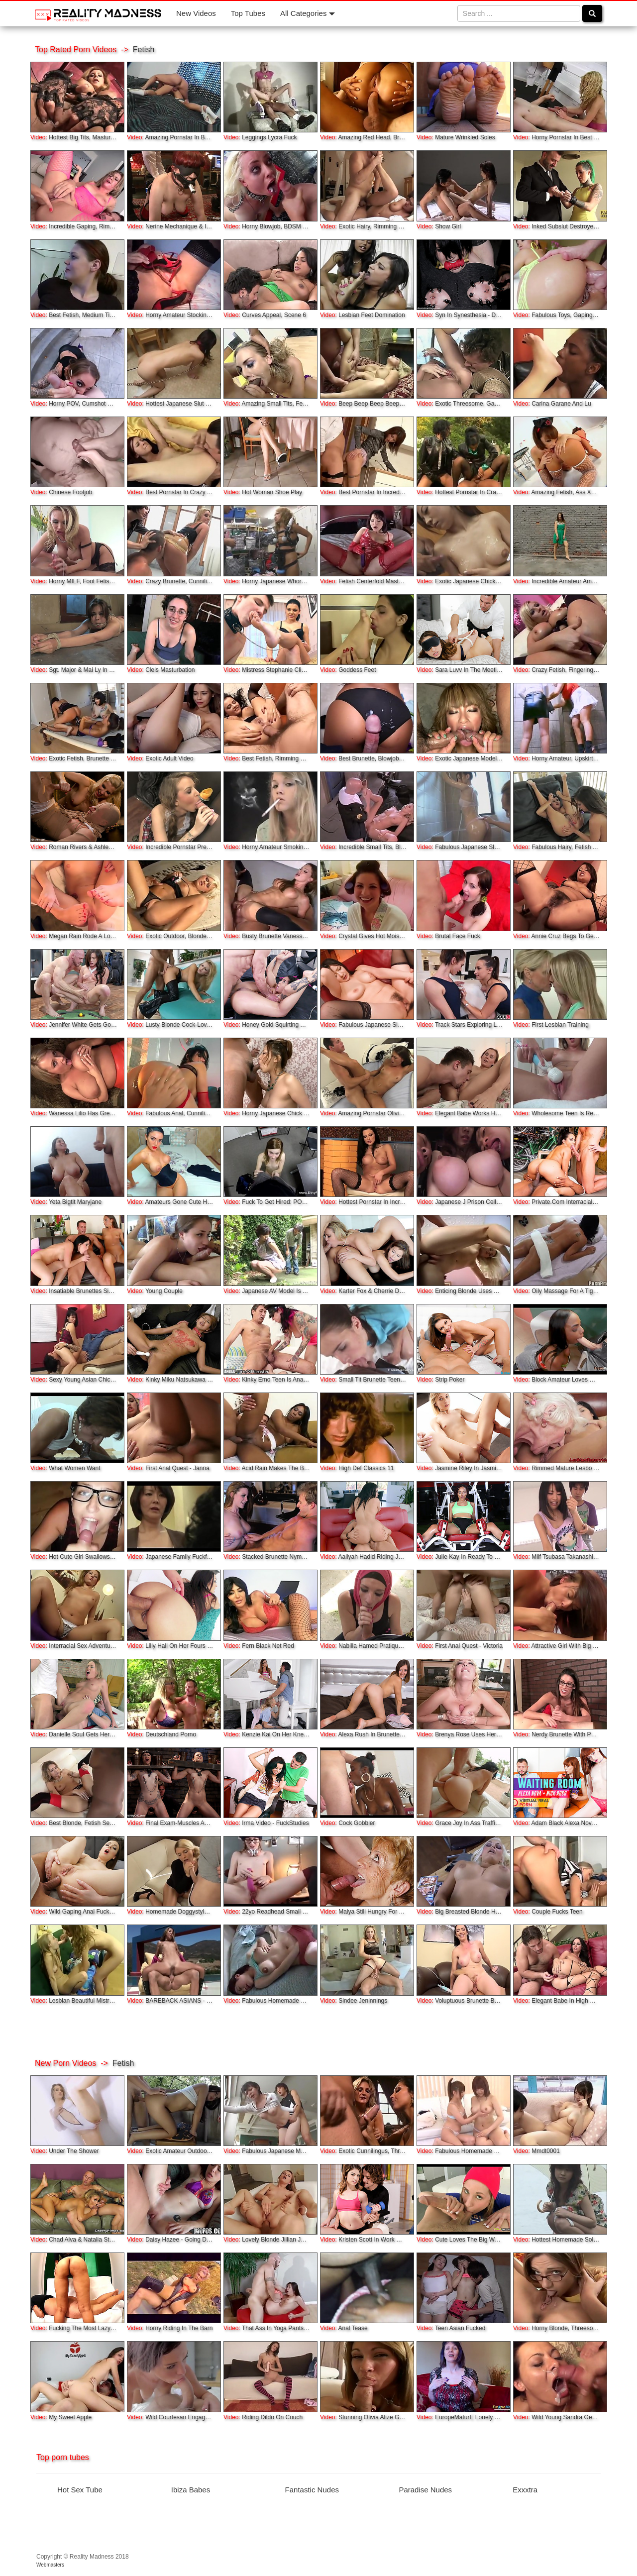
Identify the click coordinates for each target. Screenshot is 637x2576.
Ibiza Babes (190, 2489)
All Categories (307, 13)
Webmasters (50, 2565)
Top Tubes (248, 13)
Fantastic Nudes (312, 2489)
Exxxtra (525, 2489)
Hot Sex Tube (80, 2489)
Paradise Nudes (425, 2489)
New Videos (196, 13)
